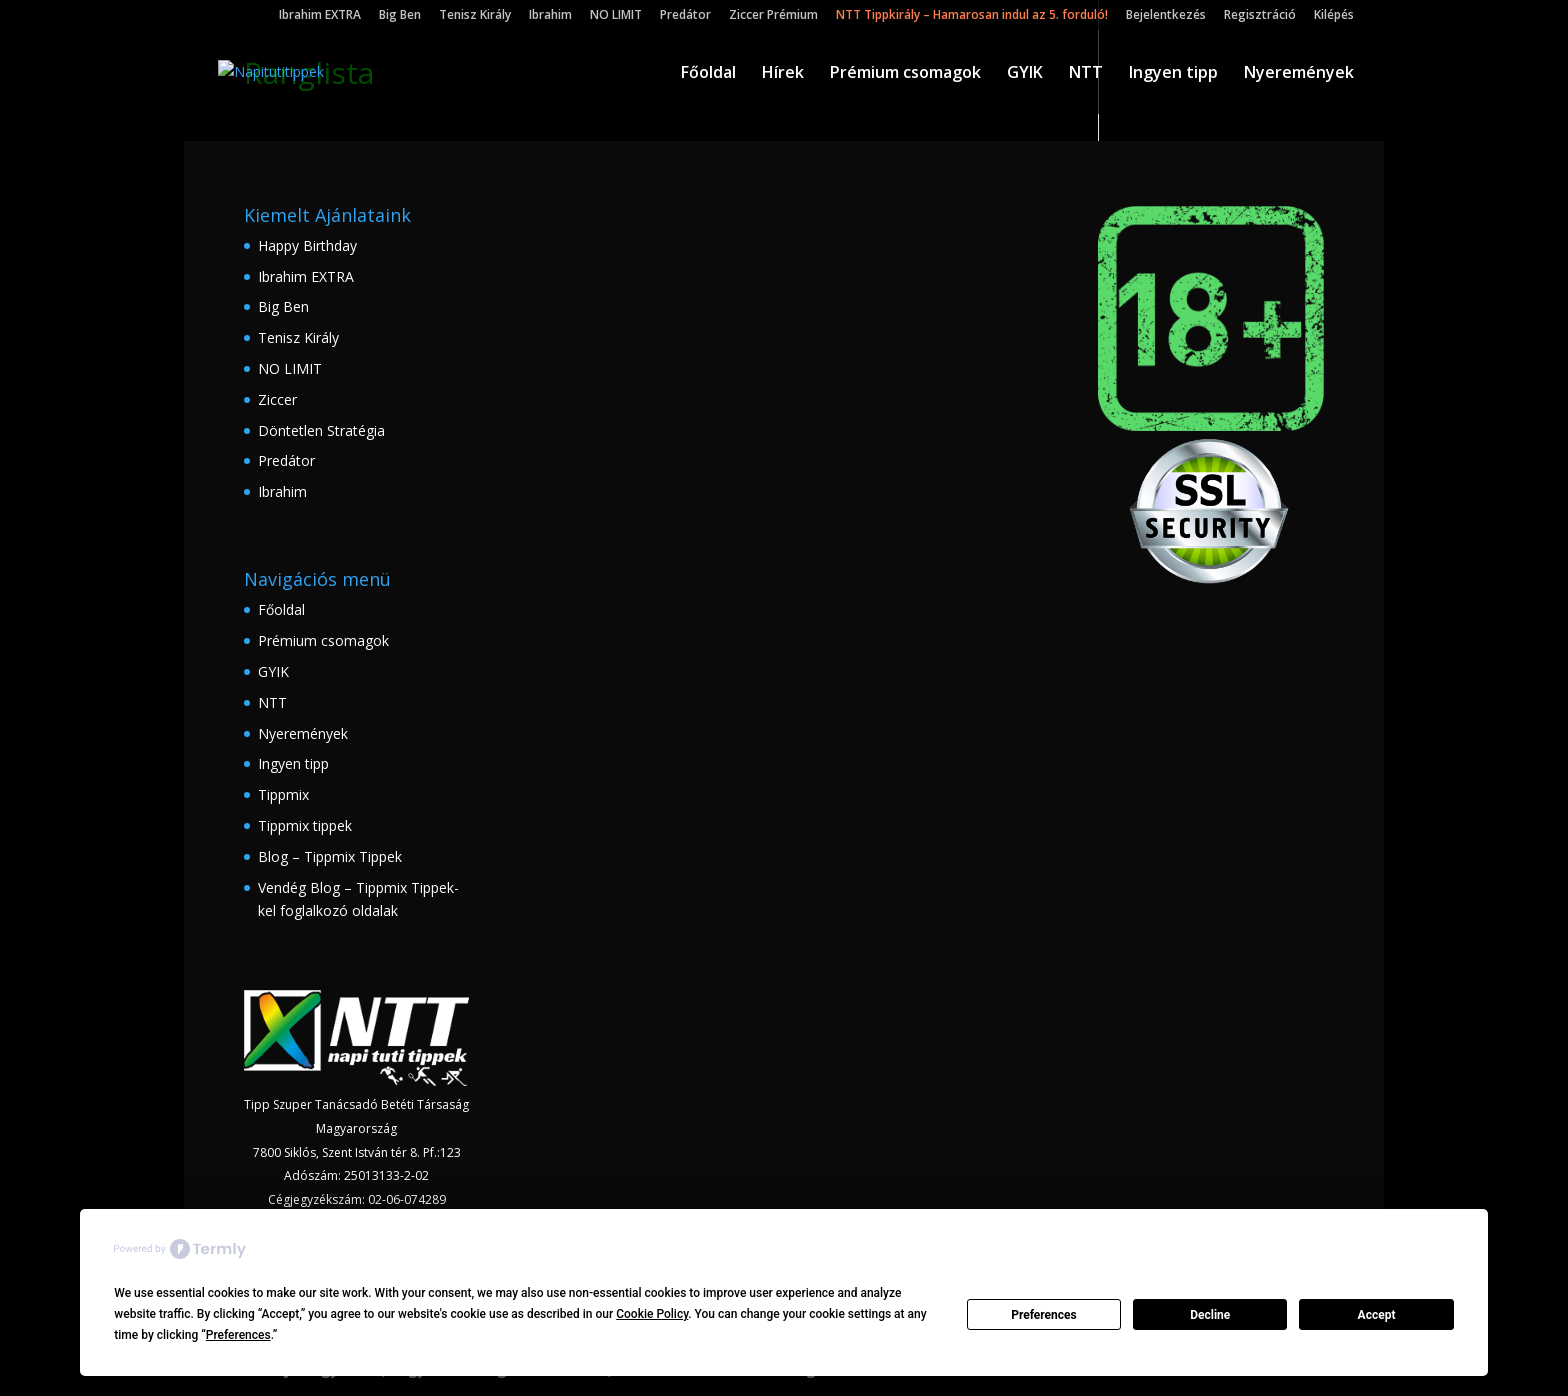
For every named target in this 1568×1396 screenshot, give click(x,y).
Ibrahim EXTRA (320, 16)
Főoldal (708, 74)
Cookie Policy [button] (652, 1314)
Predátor (685, 16)
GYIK (1025, 74)
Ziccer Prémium (773, 16)
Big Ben (400, 16)
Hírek (783, 74)
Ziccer (277, 399)
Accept (1377, 1315)
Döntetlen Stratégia (321, 430)
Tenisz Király (475, 16)
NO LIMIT (616, 16)
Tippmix (283, 794)
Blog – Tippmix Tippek (330, 856)
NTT (1086, 74)
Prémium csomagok (905, 74)
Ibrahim (550, 16)
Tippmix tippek (305, 825)
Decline (1210, 1315)
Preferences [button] (238, 1335)
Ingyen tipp (1173, 74)
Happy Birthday (307, 245)
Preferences (1044, 1315)
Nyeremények (1299, 74)
